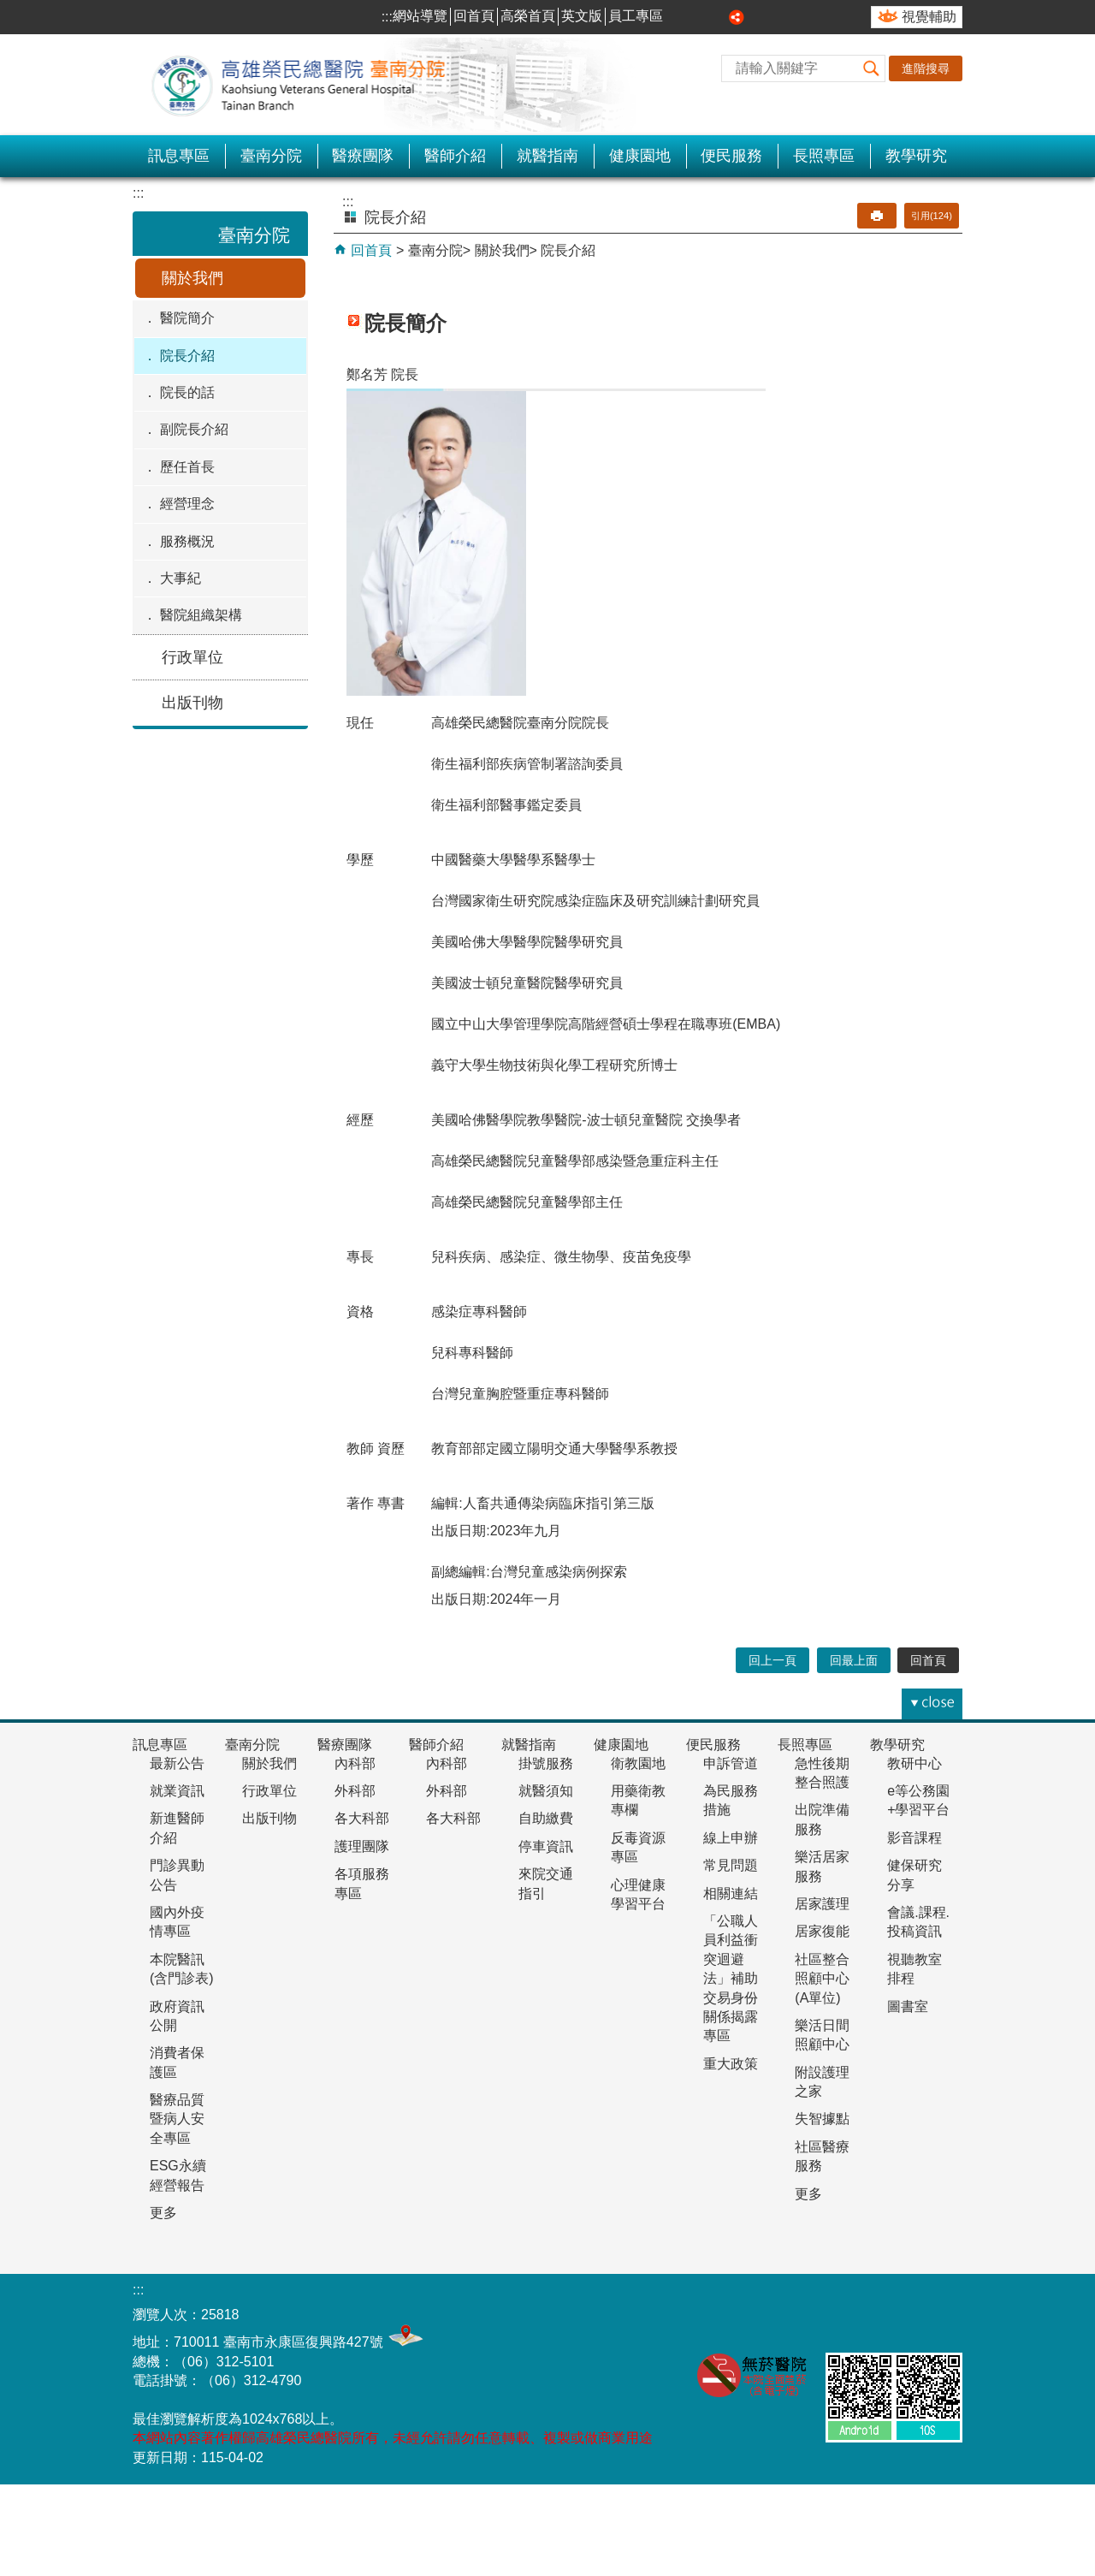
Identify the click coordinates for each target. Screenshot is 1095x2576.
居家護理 (822, 1903)
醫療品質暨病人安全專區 (177, 2119)
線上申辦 (730, 1838)
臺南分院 (271, 155)
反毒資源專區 (638, 1847)
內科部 (355, 1763)
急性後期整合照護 (822, 1773)
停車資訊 (545, 1846)
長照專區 (824, 155)
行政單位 (192, 657)
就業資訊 (177, 1791)
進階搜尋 (926, 68)
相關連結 (730, 1893)
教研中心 (914, 1763)
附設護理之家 (822, 2081)
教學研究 (916, 155)
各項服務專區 (361, 1883)
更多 (163, 2212)
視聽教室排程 (914, 1968)
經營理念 (187, 503)
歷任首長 (187, 467)
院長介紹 (187, 355)
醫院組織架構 (201, 615)
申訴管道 (730, 1763)
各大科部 (361, 1818)
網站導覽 (420, 16)
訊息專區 (179, 155)
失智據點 (822, 2118)
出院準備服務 (822, 1819)
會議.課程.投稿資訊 (918, 1921)
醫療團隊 (363, 155)
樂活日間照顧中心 (822, 2034)
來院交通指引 (545, 1883)
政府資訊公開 (177, 2016)
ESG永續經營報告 (178, 2175)
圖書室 (907, 2006)
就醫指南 (547, 155)
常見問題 (730, 1865)
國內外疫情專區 (177, 1921)
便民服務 (731, 155)
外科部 (355, 1791)
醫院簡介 (187, 318)
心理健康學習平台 (638, 1894)
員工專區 (635, 16)
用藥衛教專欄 (638, 1800)
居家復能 (822, 1931)
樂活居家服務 (822, 1866)
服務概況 (187, 541)
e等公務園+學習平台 (918, 1800)
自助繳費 (545, 1818)
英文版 (581, 16)
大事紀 (180, 578)
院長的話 (187, 392)
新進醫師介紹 (177, 1827)
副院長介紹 (194, 429)
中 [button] (699, 17)
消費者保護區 (177, 2062)
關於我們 (192, 278)
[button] (872, 68)
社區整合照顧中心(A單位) (822, 1978)
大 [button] (717, 17)
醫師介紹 (455, 155)
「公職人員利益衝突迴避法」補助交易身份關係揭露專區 (730, 1978)
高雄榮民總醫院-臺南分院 (308, 85)
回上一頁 (772, 1660)
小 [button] (679, 17)
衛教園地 (638, 1763)
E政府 (939, 2310)
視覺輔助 (929, 16)
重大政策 (730, 2064)
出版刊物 (192, 702)
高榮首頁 (527, 16)
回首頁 (473, 16)
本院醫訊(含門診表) (182, 1968)
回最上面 (854, 1660)
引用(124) (931, 216)
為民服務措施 (730, 1800)
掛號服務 (545, 1763)
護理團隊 (361, 1846)
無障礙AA (854, 2313)
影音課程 (914, 1838)
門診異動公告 (177, 1874)
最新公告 (177, 1763)
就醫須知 (545, 1791)
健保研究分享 (914, 1874)
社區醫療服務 (822, 2156)
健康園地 (640, 155)
